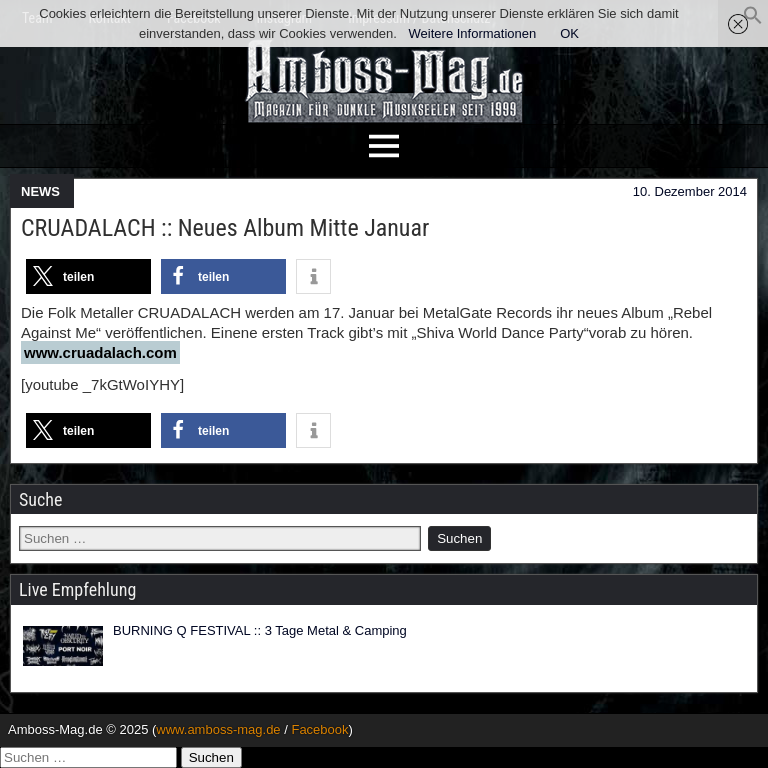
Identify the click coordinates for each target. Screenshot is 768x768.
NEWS (40, 191)
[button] (753, 20)
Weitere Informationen (473, 33)
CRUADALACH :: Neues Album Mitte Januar (225, 228)
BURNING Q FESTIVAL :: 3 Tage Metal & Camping (260, 630)
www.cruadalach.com (100, 352)
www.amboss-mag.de (218, 729)
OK (569, 33)
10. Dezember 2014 (690, 191)
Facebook (319, 729)
